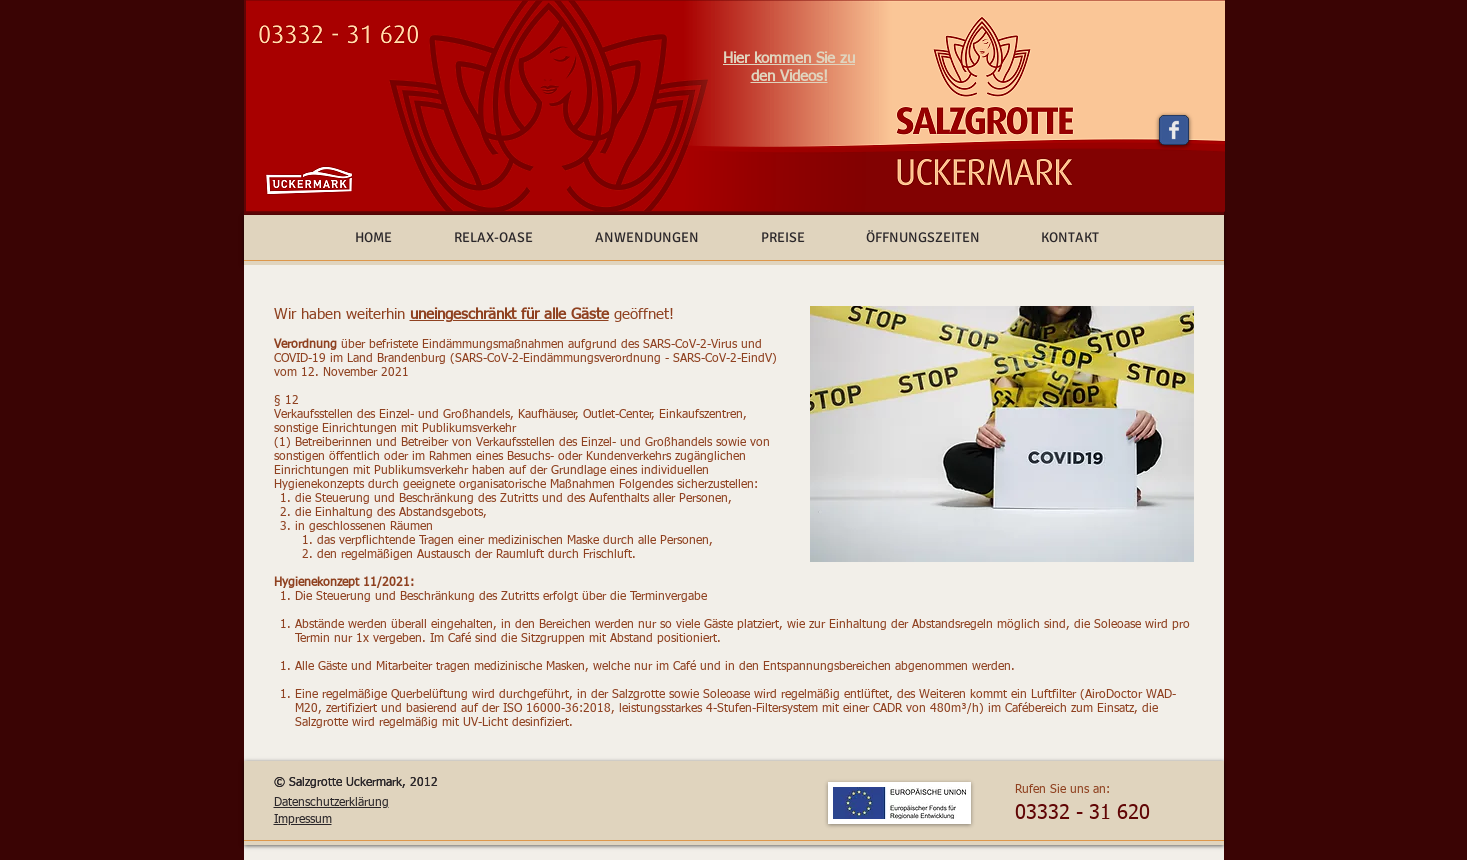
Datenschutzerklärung (331, 803)
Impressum (303, 820)
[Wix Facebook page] (1174, 130)
